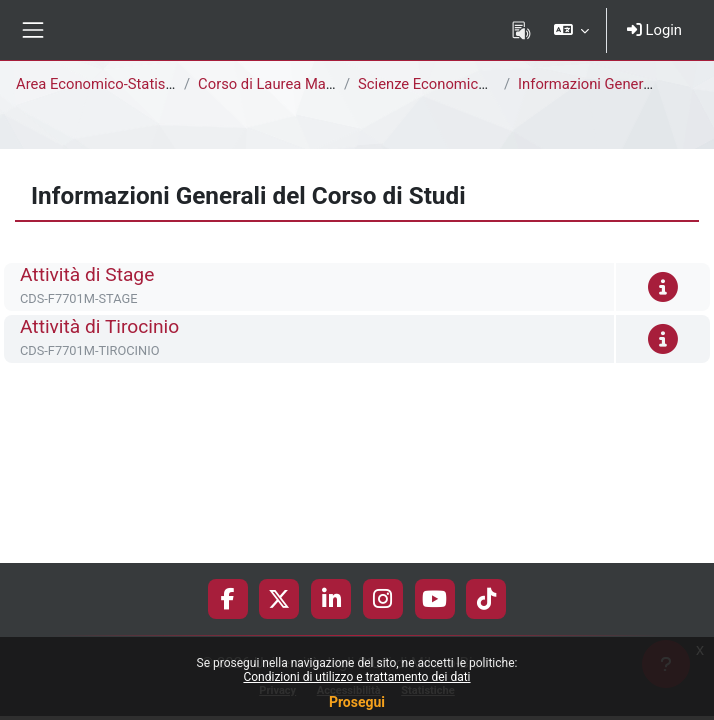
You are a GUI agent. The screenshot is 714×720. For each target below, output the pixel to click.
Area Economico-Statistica (103, 84)
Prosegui (357, 702)
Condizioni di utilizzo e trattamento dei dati (356, 677)
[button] (570, 30)
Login (654, 30)
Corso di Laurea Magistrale (286, 84)
